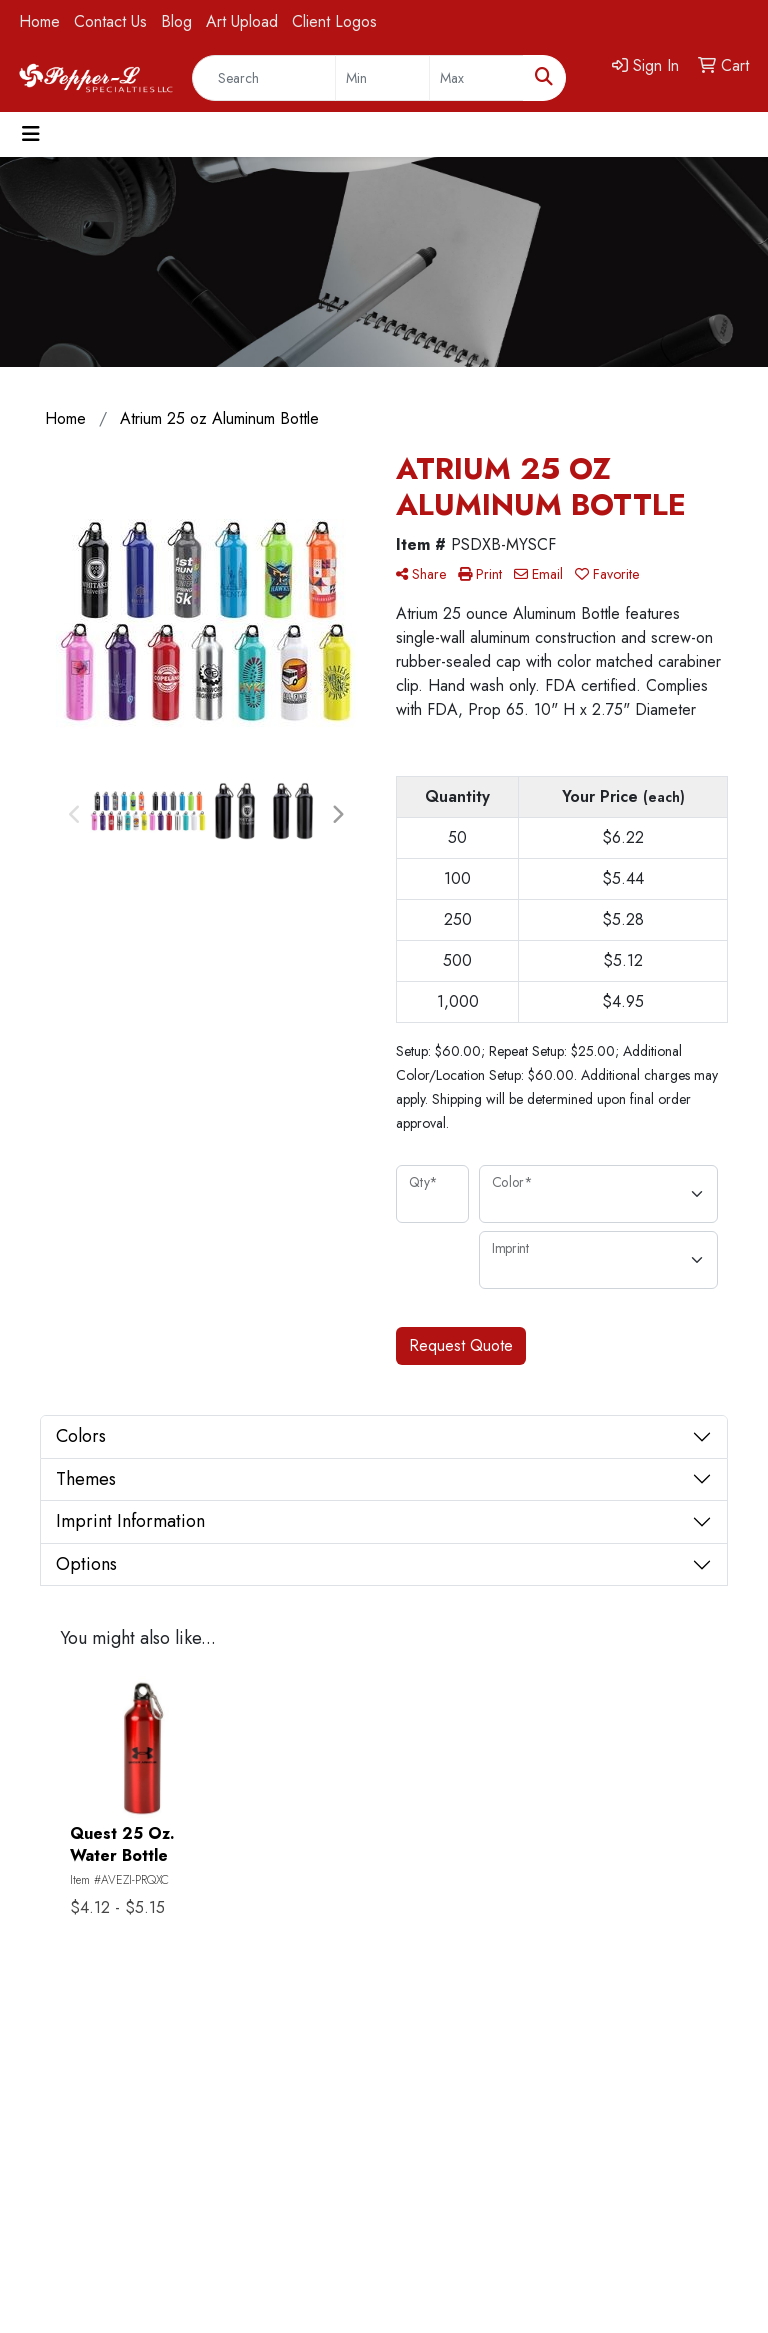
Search (59, 2194)
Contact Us (110, 21)
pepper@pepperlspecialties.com (625, 2170)
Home (39, 21)
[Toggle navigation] (31, 134)
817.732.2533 (685, 2146)
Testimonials (195, 2166)
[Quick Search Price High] (476, 78)
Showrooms (195, 2138)
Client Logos (334, 21)
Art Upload (242, 21)
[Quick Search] (264, 78)
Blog (176, 21)
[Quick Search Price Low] (382, 78)
